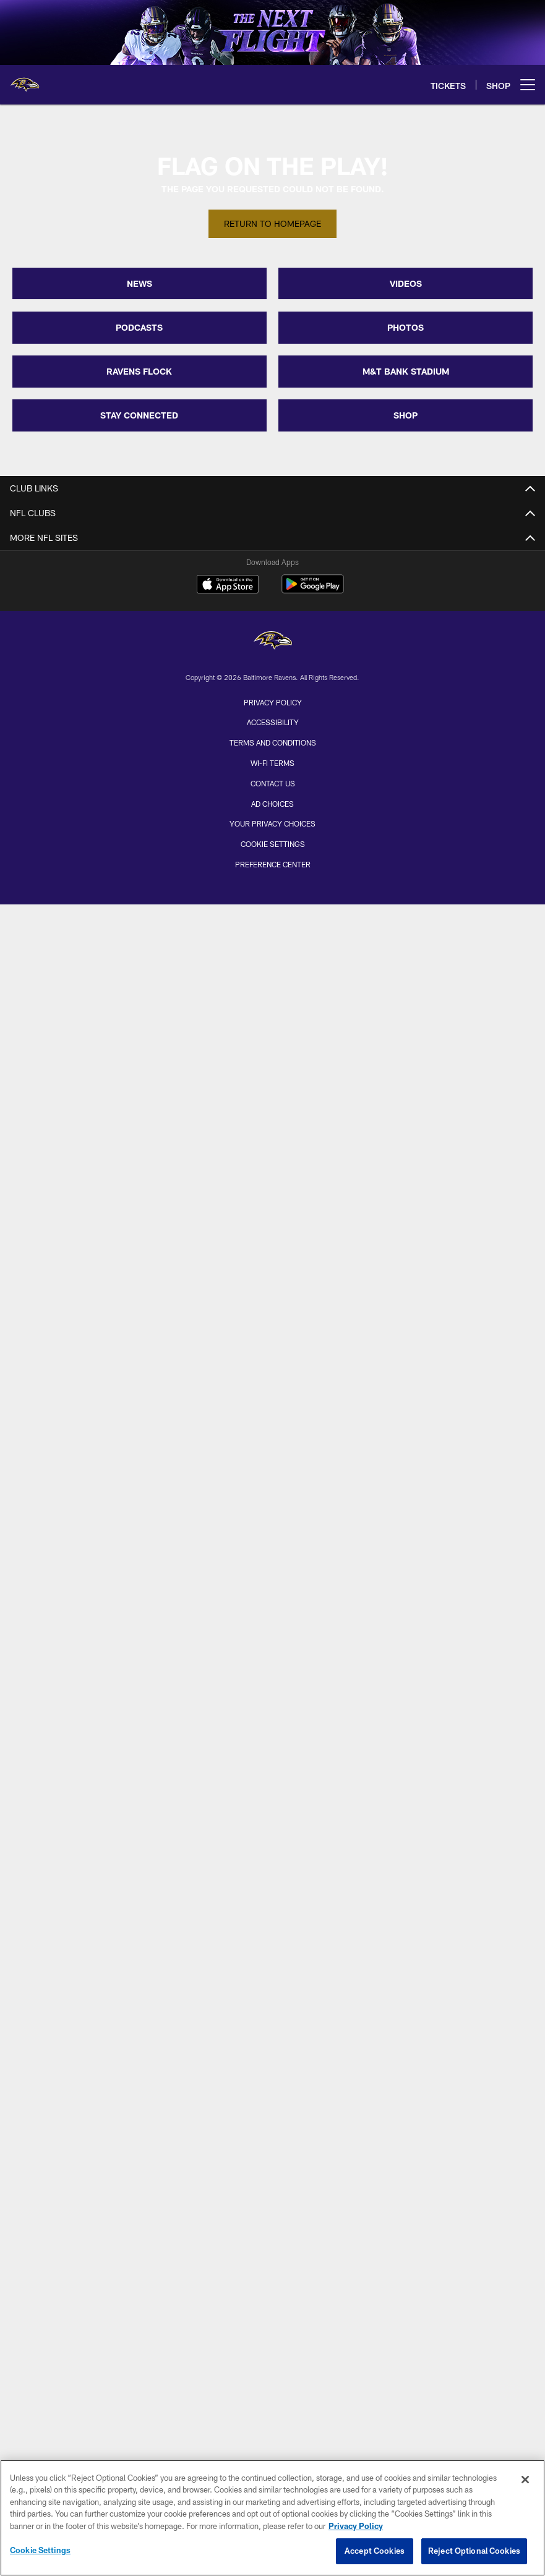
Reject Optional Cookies (474, 2551)
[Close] (525, 2479)
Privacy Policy (273, 702)
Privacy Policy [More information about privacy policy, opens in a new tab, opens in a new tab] (355, 2526)
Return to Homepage (272, 223)
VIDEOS (406, 283)
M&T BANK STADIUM (406, 371)
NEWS (139, 283)
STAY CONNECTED (139, 415)
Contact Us (273, 783)
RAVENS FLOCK (139, 371)
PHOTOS (405, 327)
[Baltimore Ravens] (273, 642)
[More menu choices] (527, 85)
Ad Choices (272, 803)
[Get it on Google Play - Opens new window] (313, 590)
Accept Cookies (375, 2551)
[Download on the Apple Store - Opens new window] (227, 585)
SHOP (405, 415)
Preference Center (273, 864)
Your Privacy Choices (272, 823)
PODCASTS (139, 327)
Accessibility (273, 722)
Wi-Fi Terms (272, 763)
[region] (272, 2518)
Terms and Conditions (273, 742)
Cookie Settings (273, 844)
